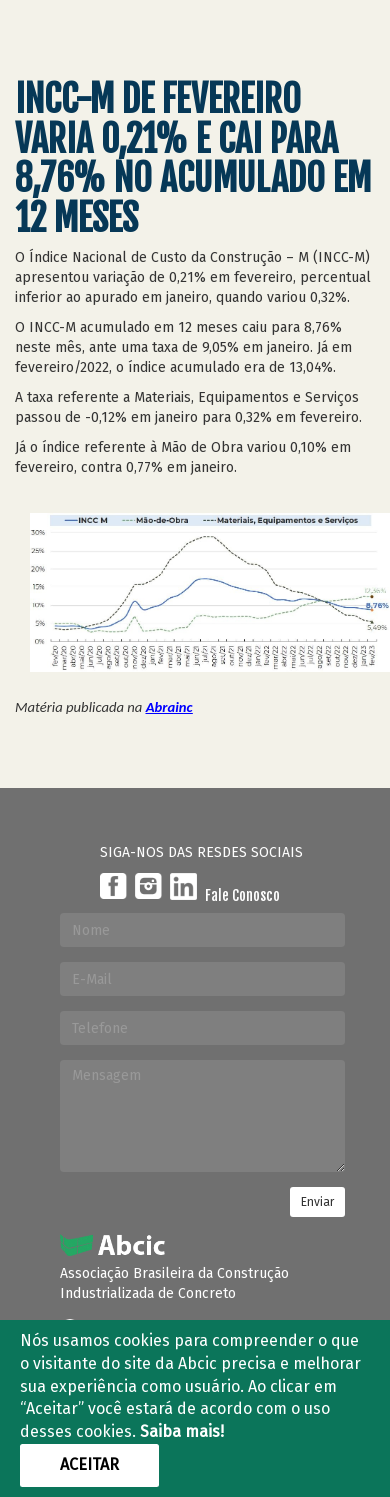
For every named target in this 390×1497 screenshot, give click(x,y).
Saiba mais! (182, 1431)
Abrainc (169, 707)
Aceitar (89, 1464)
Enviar (317, 1202)
